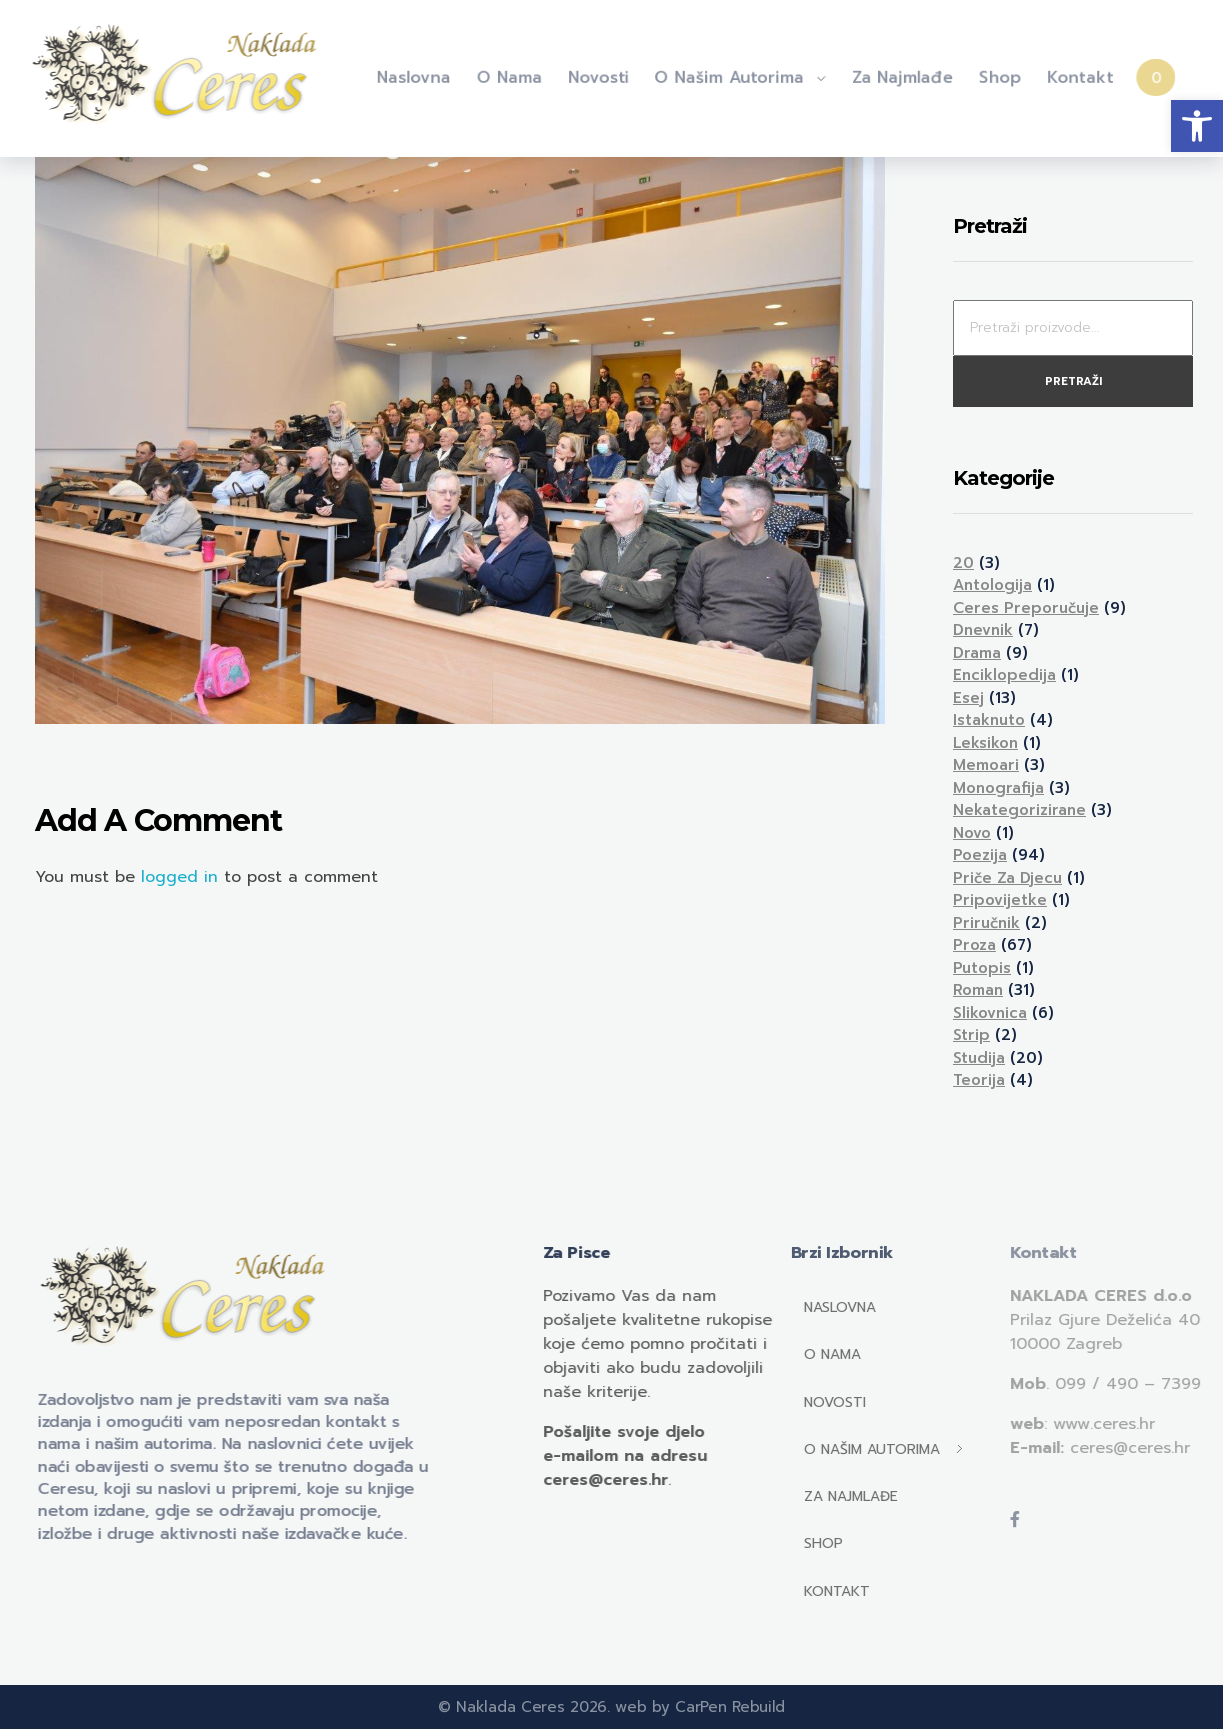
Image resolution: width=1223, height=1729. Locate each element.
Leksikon (985, 743)
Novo (972, 833)
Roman (978, 990)
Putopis (982, 968)
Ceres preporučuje (1026, 608)
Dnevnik (983, 630)
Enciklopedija (1004, 675)
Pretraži (1073, 381)
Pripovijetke (1000, 900)
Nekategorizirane (1019, 810)
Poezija (980, 855)
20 (963, 563)
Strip (971, 1035)
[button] (1197, 126)
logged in (182, 877)
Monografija (998, 788)
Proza (974, 945)
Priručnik (986, 923)
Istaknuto (989, 720)
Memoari (986, 765)
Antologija (992, 585)
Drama (977, 653)
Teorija (979, 1080)
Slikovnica (990, 1013)
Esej (968, 698)
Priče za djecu (1007, 878)
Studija (979, 1058)
